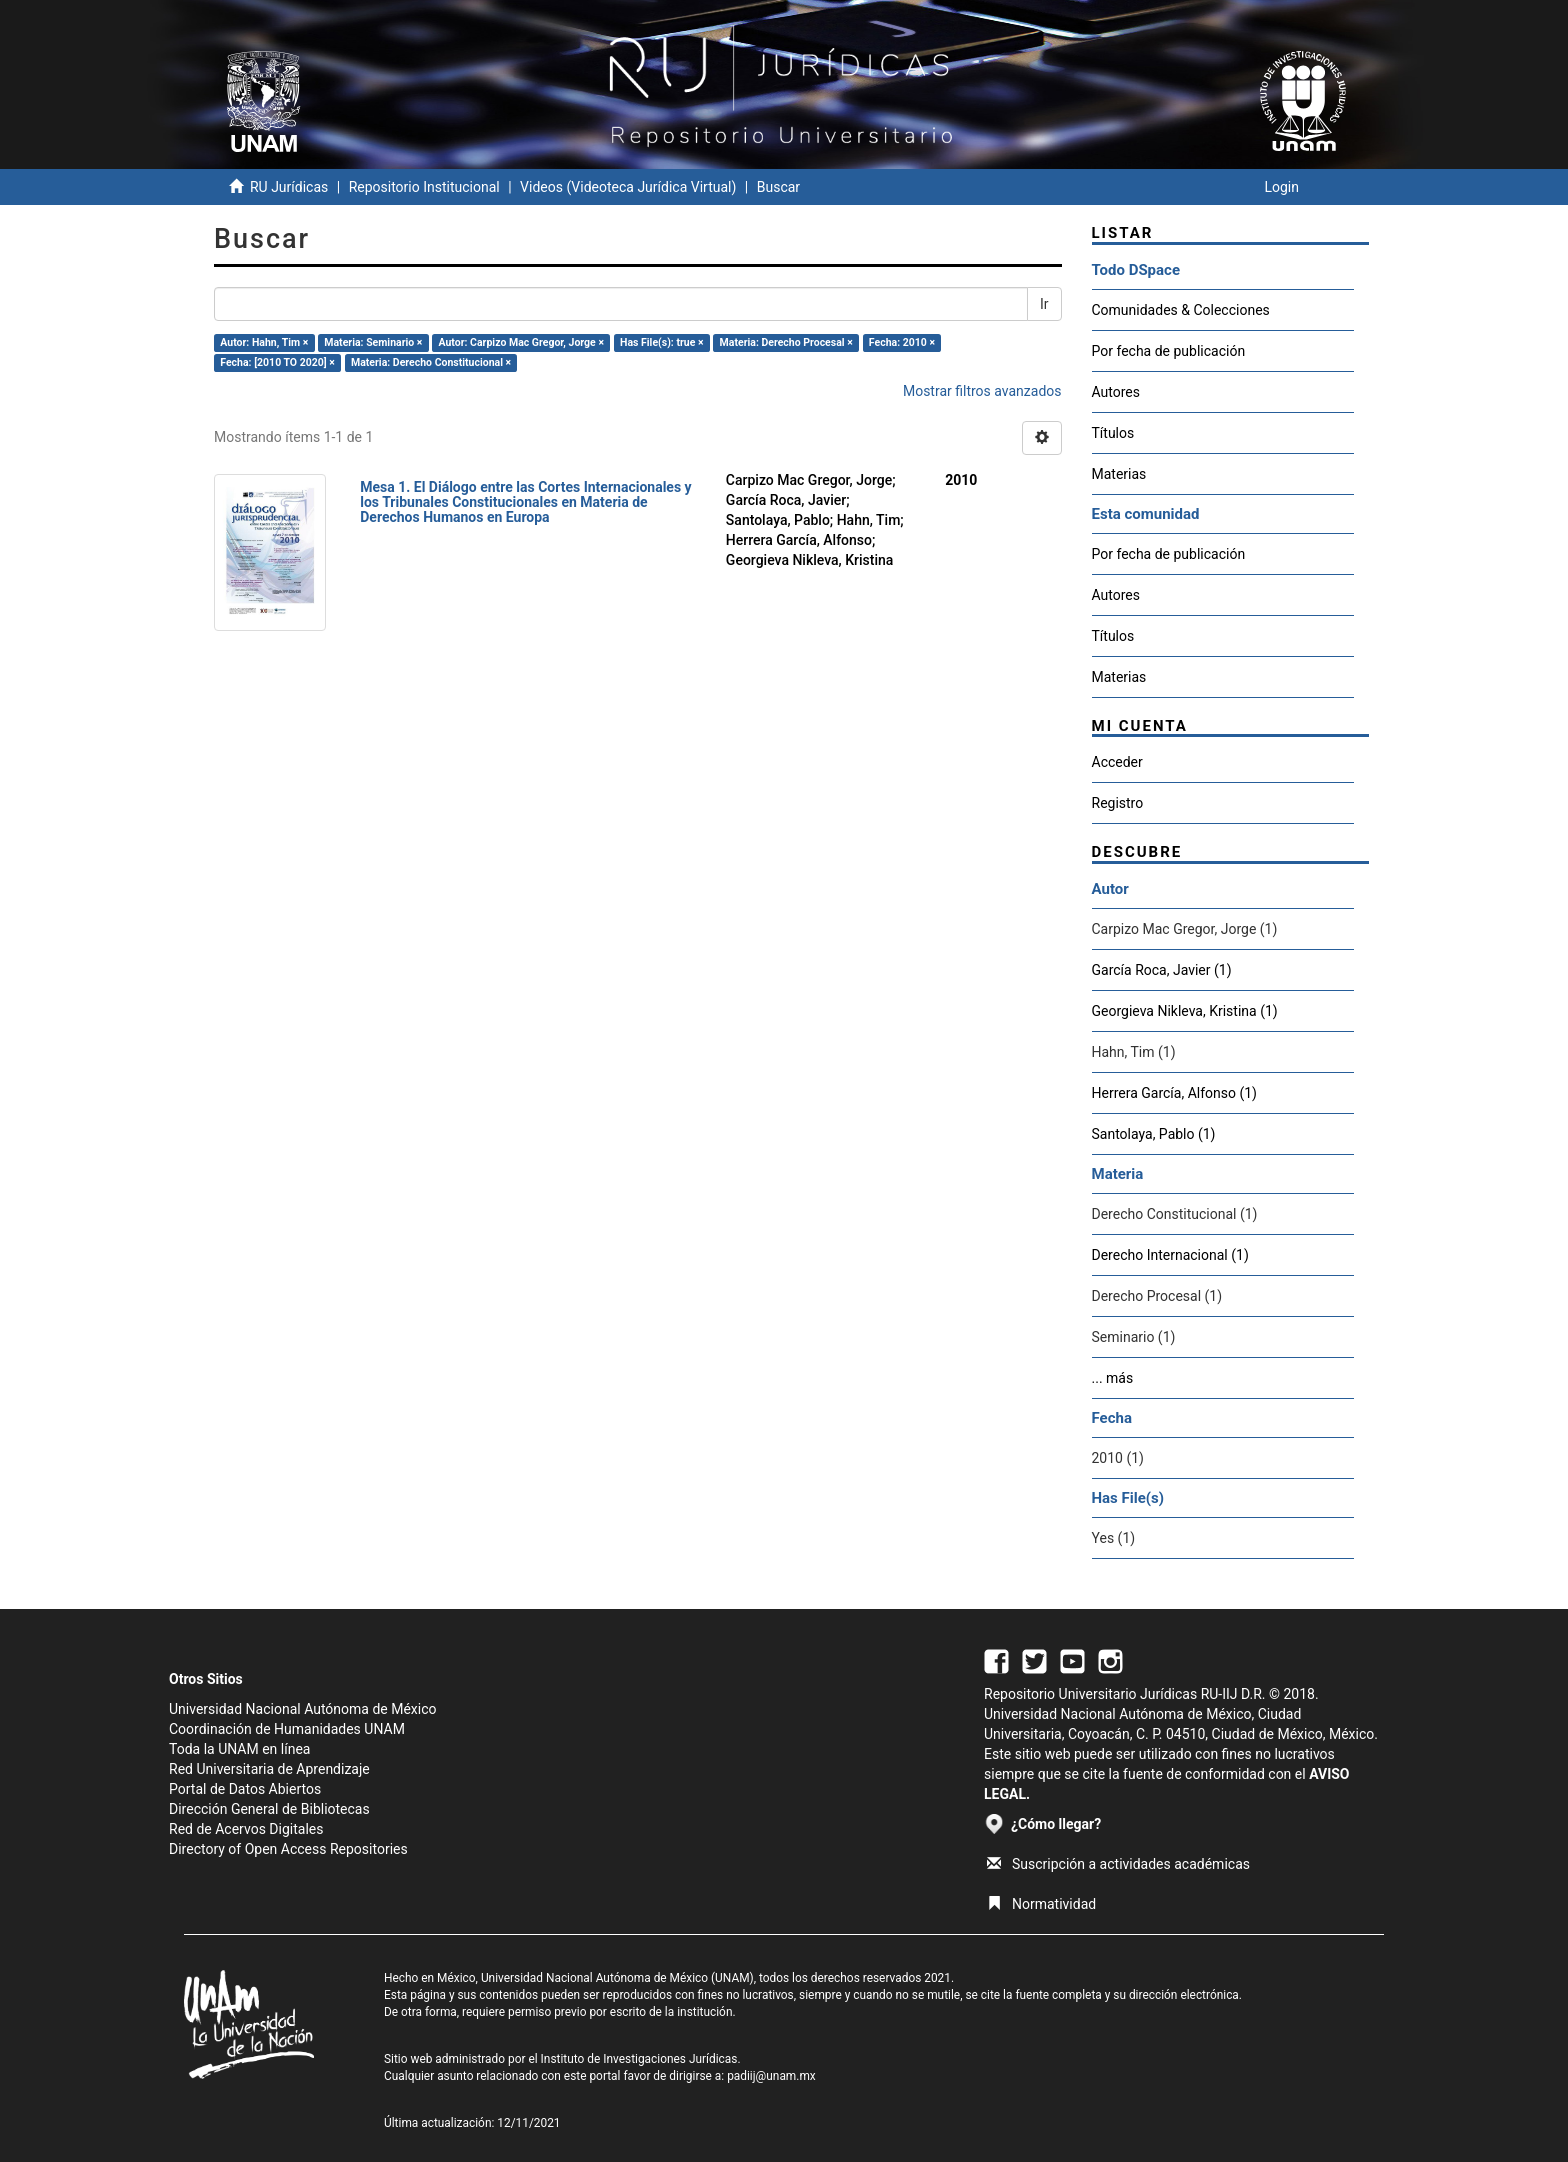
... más (1113, 1378)
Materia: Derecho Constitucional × (431, 362)
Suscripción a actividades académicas (1118, 1864)
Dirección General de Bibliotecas (269, 1809)
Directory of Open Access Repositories (288, 1849)
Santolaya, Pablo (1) (1154, 1134)
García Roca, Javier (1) (1162, 970)
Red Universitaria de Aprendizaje (269, 1769)
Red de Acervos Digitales (246, 1829)
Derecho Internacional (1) (1170, 1255)
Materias (1119, 474)
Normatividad (1041, 1904)
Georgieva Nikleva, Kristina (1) (1185, 1011)
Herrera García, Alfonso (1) (1175, 1093)
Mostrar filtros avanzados (982, 391)
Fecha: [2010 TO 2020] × (277, 362)
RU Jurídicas (289, 187)
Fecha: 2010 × (902, 342)
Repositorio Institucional (424, 187)
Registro (1118, 803)
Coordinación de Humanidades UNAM (287, 1729)
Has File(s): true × (661, 342)
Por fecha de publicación (1169, 351)
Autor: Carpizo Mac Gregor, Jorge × (520, 342)
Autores (1116, 392)
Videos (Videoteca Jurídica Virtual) (628, 187)
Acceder (1117, 762)
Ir (1044, 304)
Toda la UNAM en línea (239, 1749)
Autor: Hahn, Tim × (264, 342)
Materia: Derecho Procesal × (786, 342)
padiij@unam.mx (771, 2076)
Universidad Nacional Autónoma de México (303, 1709)
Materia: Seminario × (373, 342)
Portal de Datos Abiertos (245, 1789)
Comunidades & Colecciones (1181, 310)
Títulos (1113, 433)
